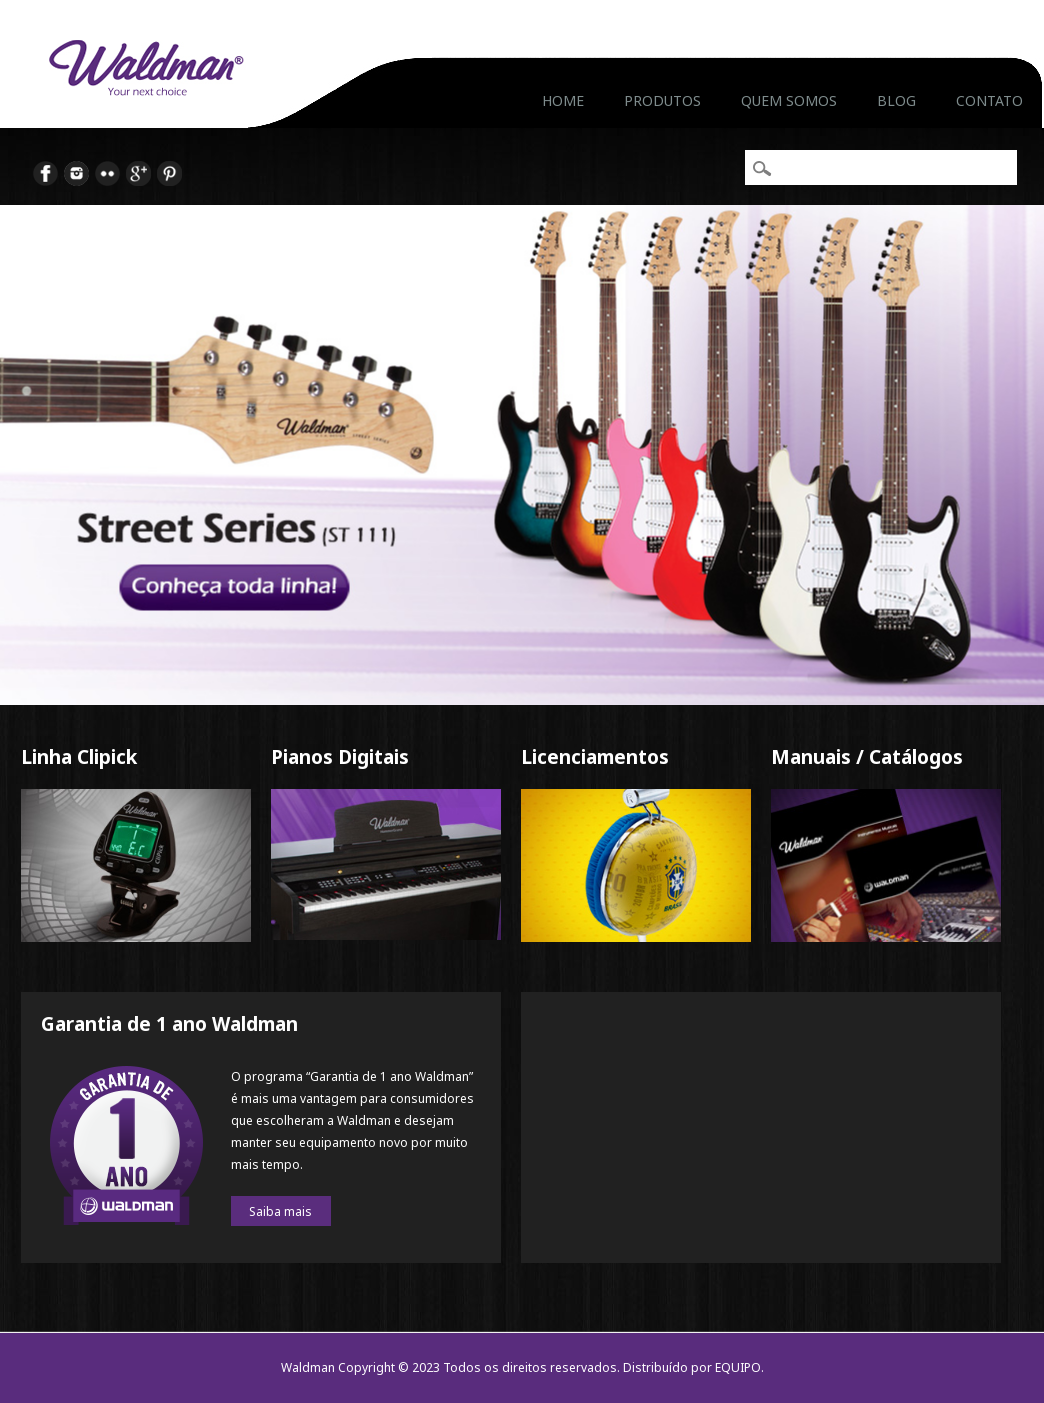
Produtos (662, 100)
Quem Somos (789, 100)
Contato (989, 100)
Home (563, 100)
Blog (896, 100)
